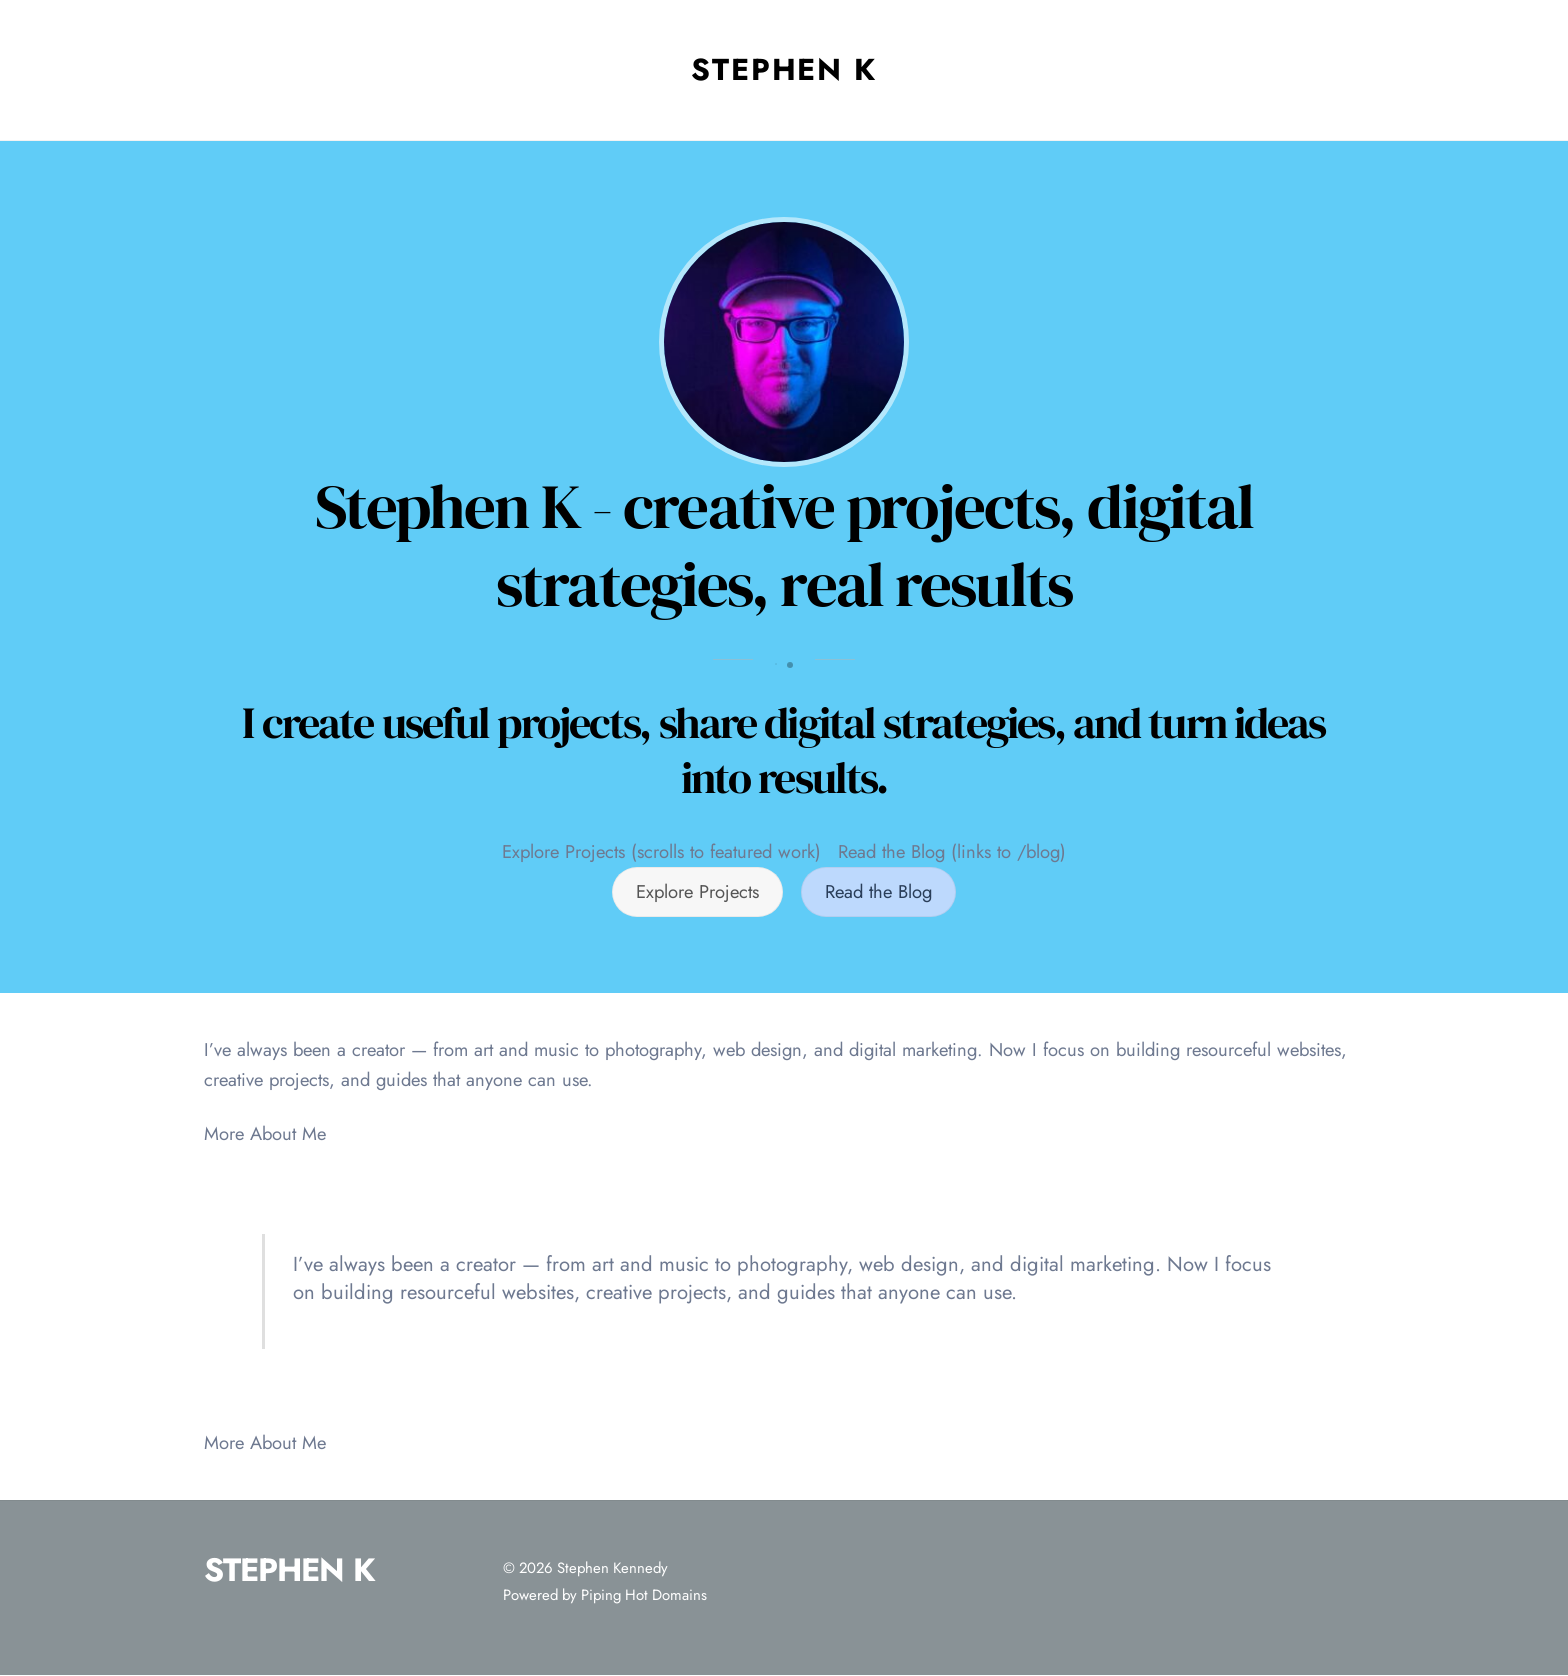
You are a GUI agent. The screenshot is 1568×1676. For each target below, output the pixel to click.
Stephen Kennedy (612, 1568)
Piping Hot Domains (644, 1595)
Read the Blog (878, 891)
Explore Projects (697, 891)
